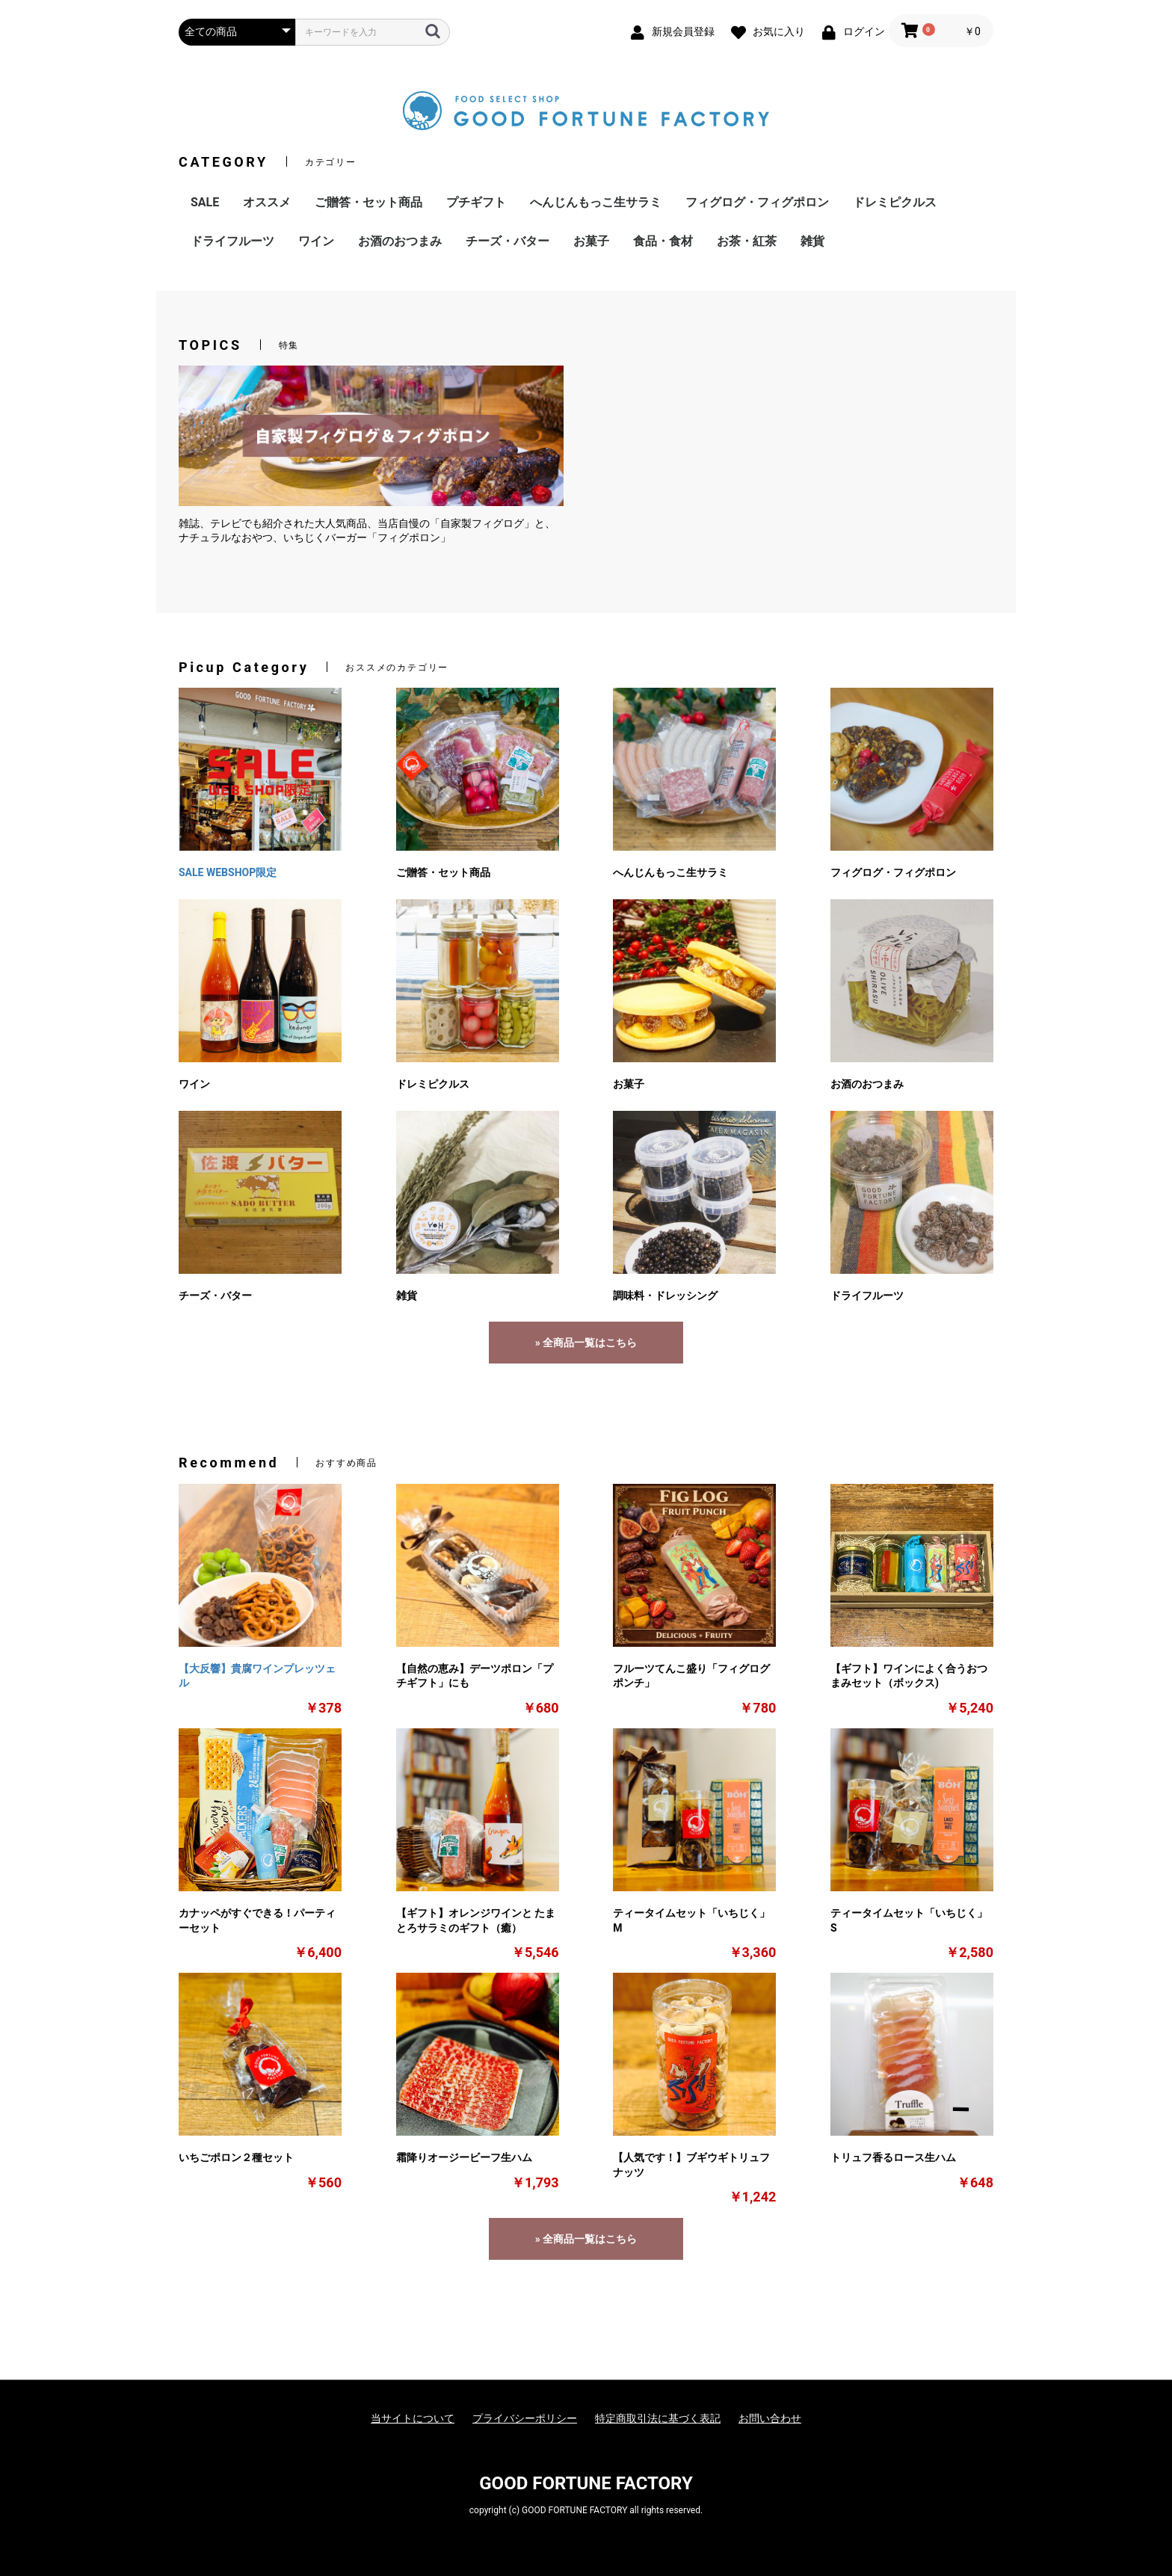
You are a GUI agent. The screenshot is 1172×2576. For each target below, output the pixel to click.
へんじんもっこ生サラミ (595, 202)
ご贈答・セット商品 (368, 202)
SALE (205, 202)
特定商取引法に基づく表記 (658, 2418)
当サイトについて (412, 2418)
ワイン (316, 241)
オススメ (267, 202)
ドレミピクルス (895, 202)
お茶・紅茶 (747, 241)
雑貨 (812, 241)
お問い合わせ (769, 2418)
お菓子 (591, 241)
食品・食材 (663, 241)
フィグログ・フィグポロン (757, 202)
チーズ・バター (507, 241)
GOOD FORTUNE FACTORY (586, 2483)
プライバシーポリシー (524, 2418)
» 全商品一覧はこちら (586, 1343)
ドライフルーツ (232, 241)
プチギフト (476, 202)
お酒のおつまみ (400, 241)
